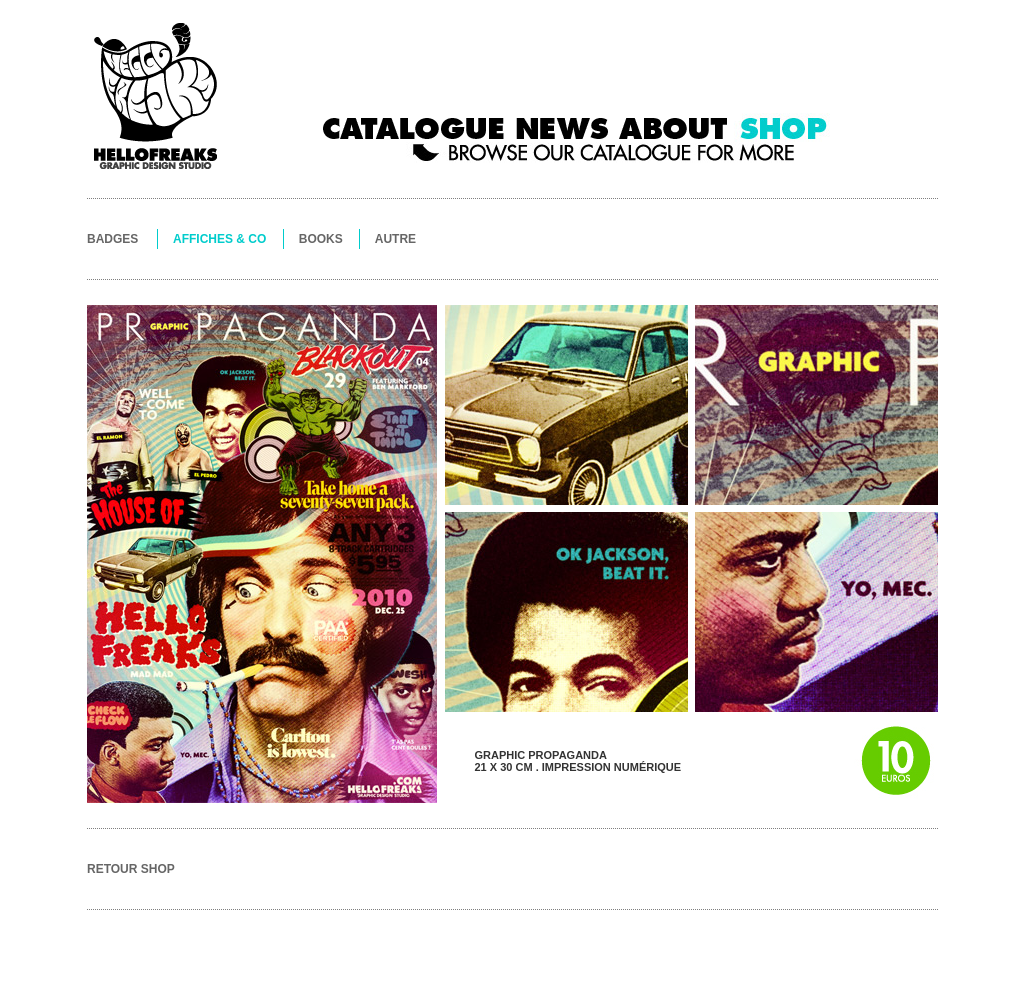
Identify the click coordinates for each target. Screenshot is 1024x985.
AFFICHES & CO (219, 239)
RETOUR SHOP (131, 869)
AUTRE (395, 239)
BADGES (112, 239)
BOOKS (321, 239)
